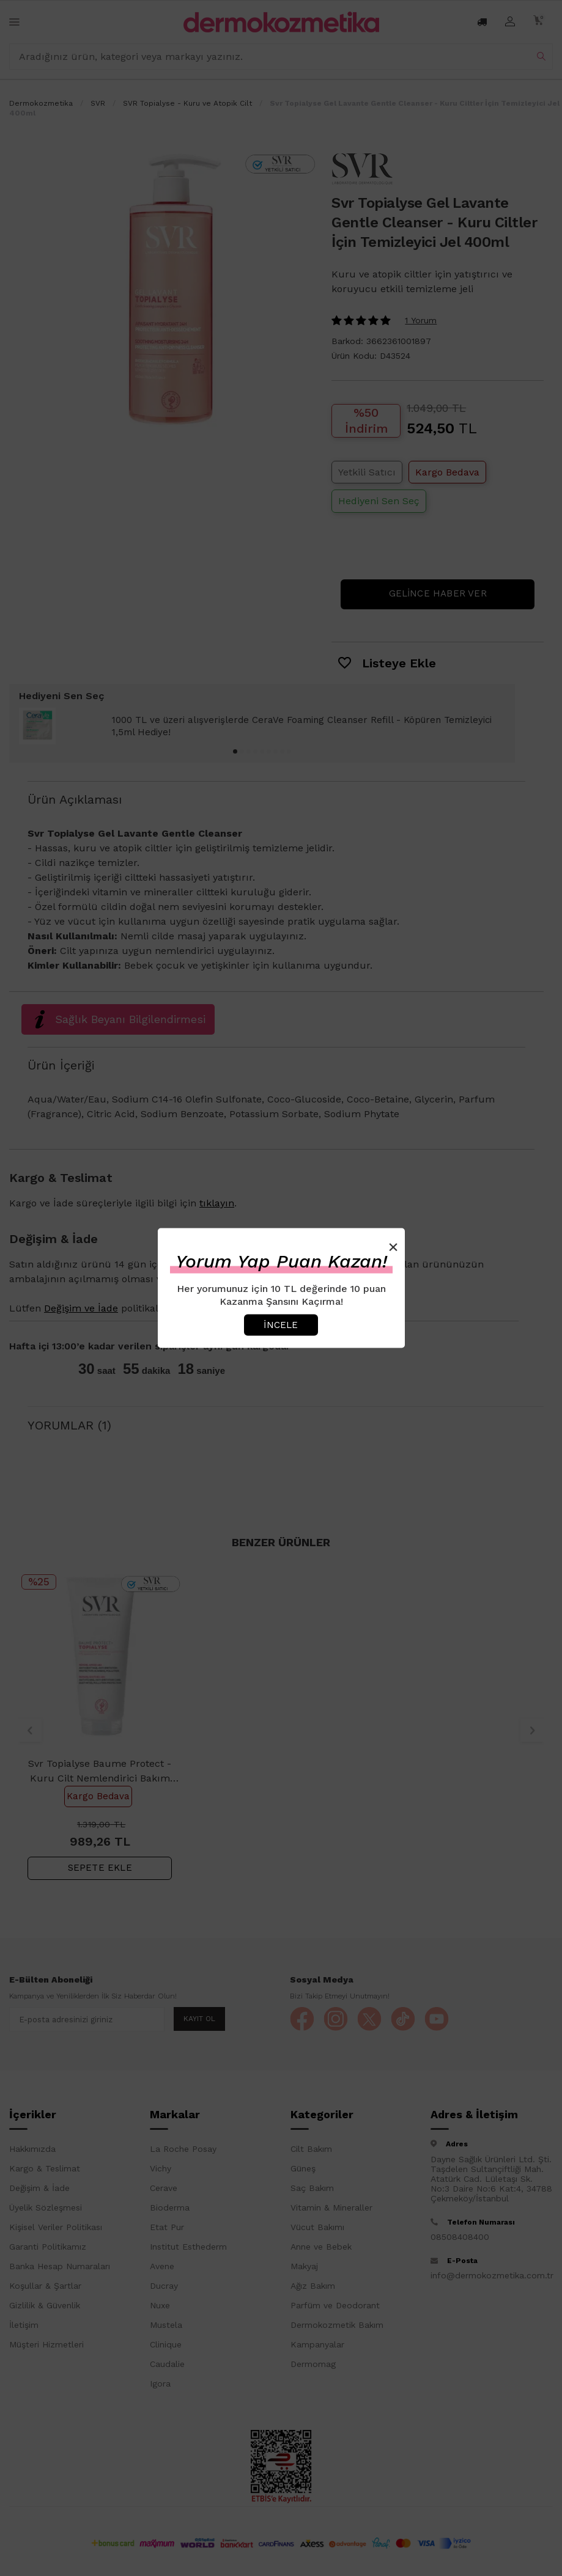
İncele (281, 1324)
